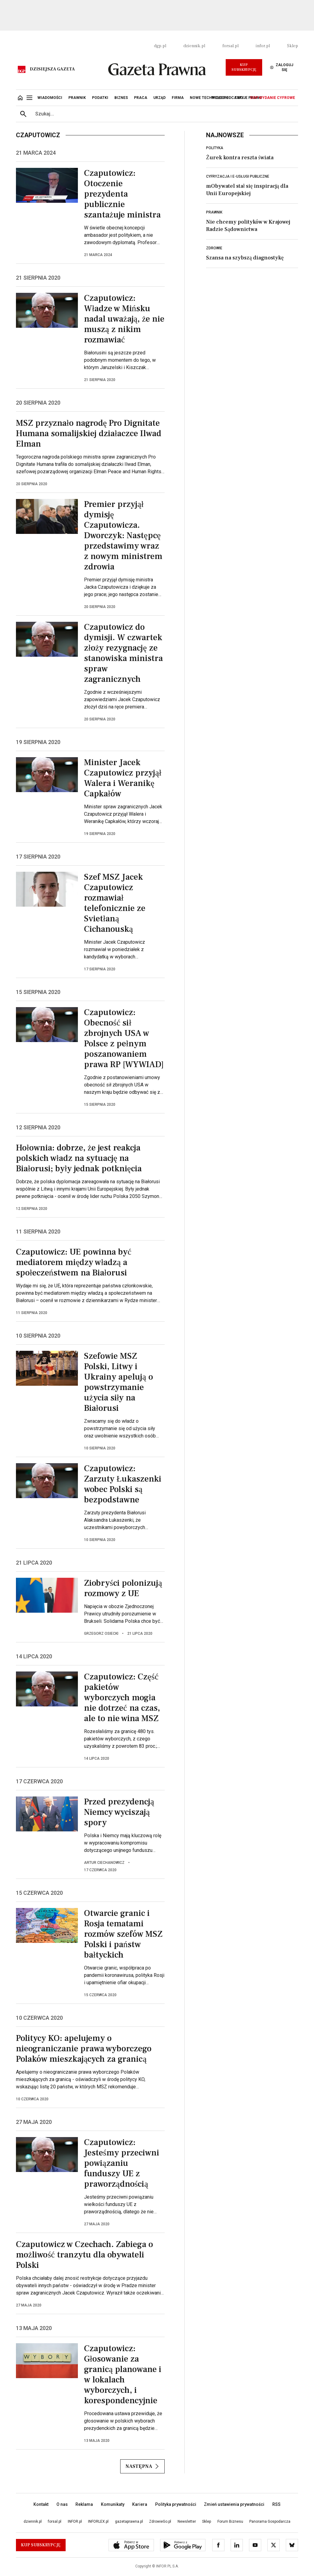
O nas (62, 2504)
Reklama (84, 2504)
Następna (142, 2466)
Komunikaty (112, 2504)
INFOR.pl (75, 2521)
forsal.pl (230, 46)
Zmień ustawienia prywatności (234, 2504)
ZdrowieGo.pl (160, 2521)
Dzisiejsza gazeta (52, 69)
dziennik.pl (194, 46)
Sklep (292, 46)
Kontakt (40, 2504)
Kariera (139, 2504)
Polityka (214, 148)
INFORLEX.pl (98, 2521)
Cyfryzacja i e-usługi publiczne (237, 176)
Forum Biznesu (230, 2521)
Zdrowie (214, 248)
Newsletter (187, 2521)
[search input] (164, 114)
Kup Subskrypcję (244, 67)
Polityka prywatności (175, 2504)
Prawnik (214, 212)
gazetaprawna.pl (129, 2521)
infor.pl (263, 46)
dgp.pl (160, 46)
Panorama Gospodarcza (269, 2521)
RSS (276, 2504)
